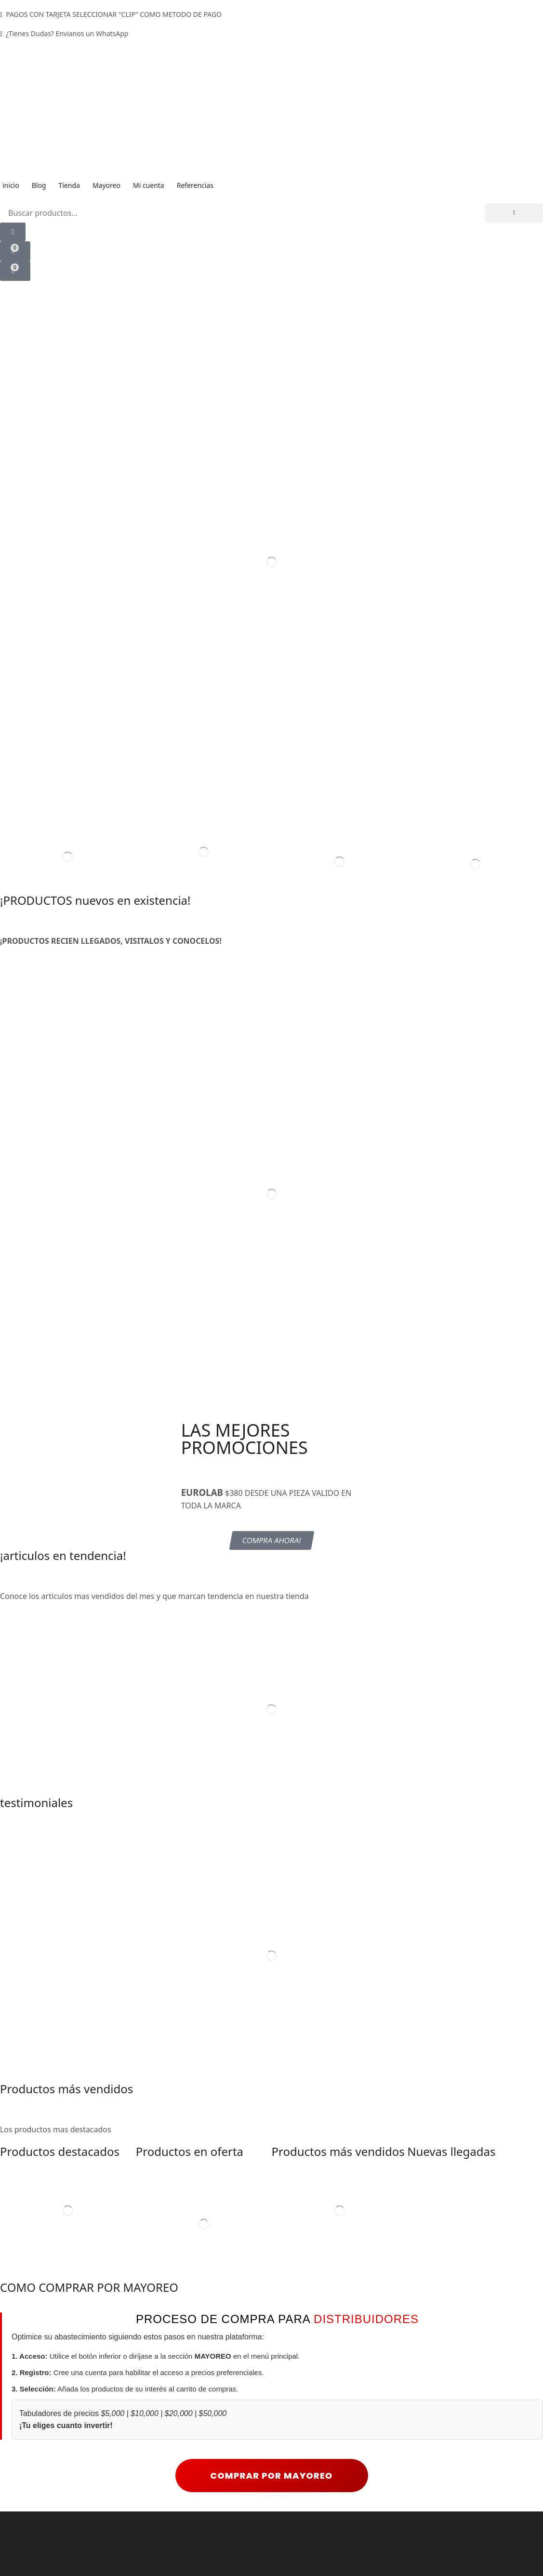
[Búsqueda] (514, 213)
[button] (13, 232)
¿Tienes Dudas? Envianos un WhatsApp (67, 33)
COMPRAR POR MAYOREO (272, 2518)
